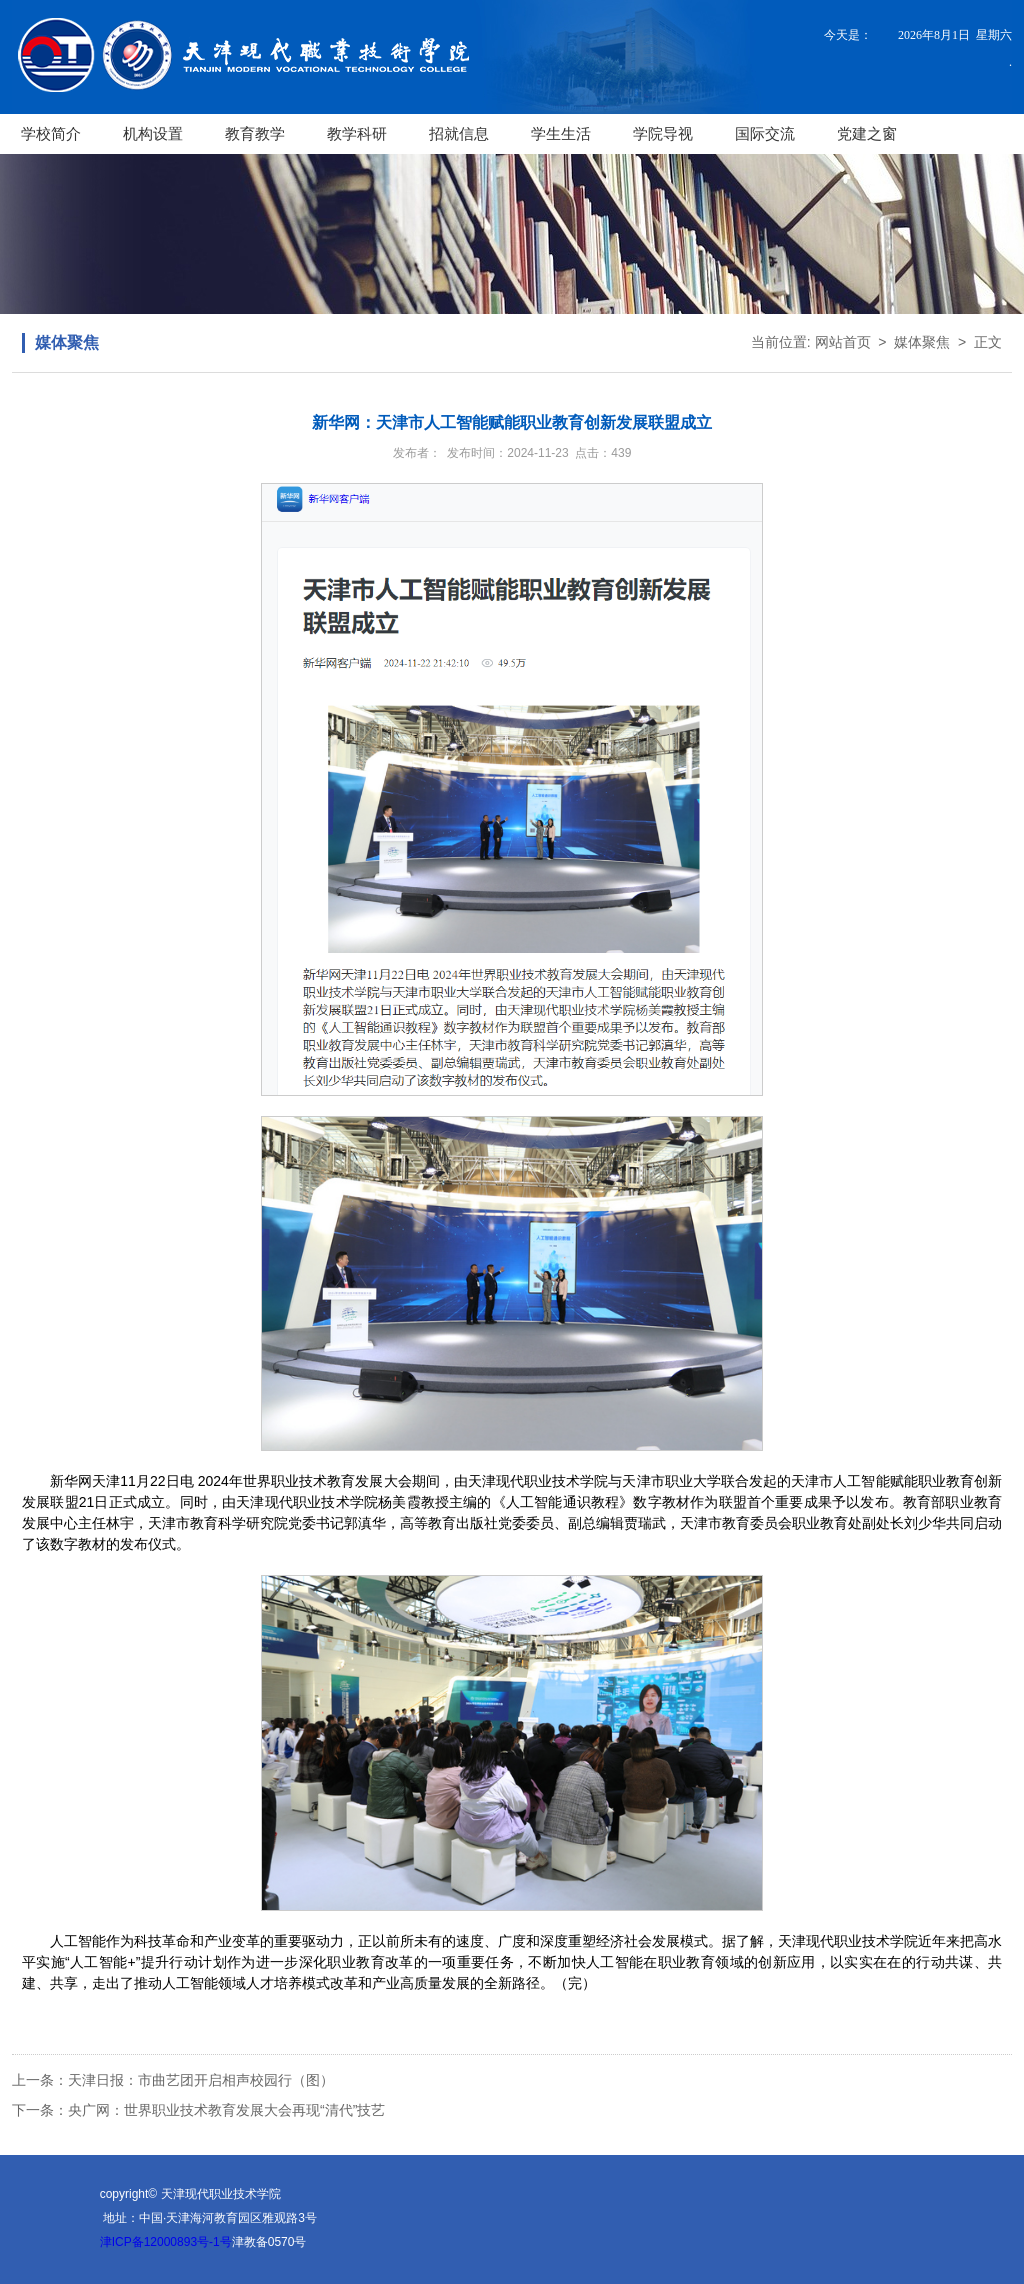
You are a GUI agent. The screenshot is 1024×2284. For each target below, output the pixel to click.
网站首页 (843, 342)
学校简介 (51, 133)
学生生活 (561, 133)
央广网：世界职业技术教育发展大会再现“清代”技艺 (226, 2110)
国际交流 (765, 133)
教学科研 (357, 133)
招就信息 (459, 133)
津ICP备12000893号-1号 (166, 2242)
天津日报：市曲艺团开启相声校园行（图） (201, 2080)
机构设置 (153, 133)
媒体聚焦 (922, 342)
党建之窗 (867, 133)
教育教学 (255, 133)
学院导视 (663, 133)
